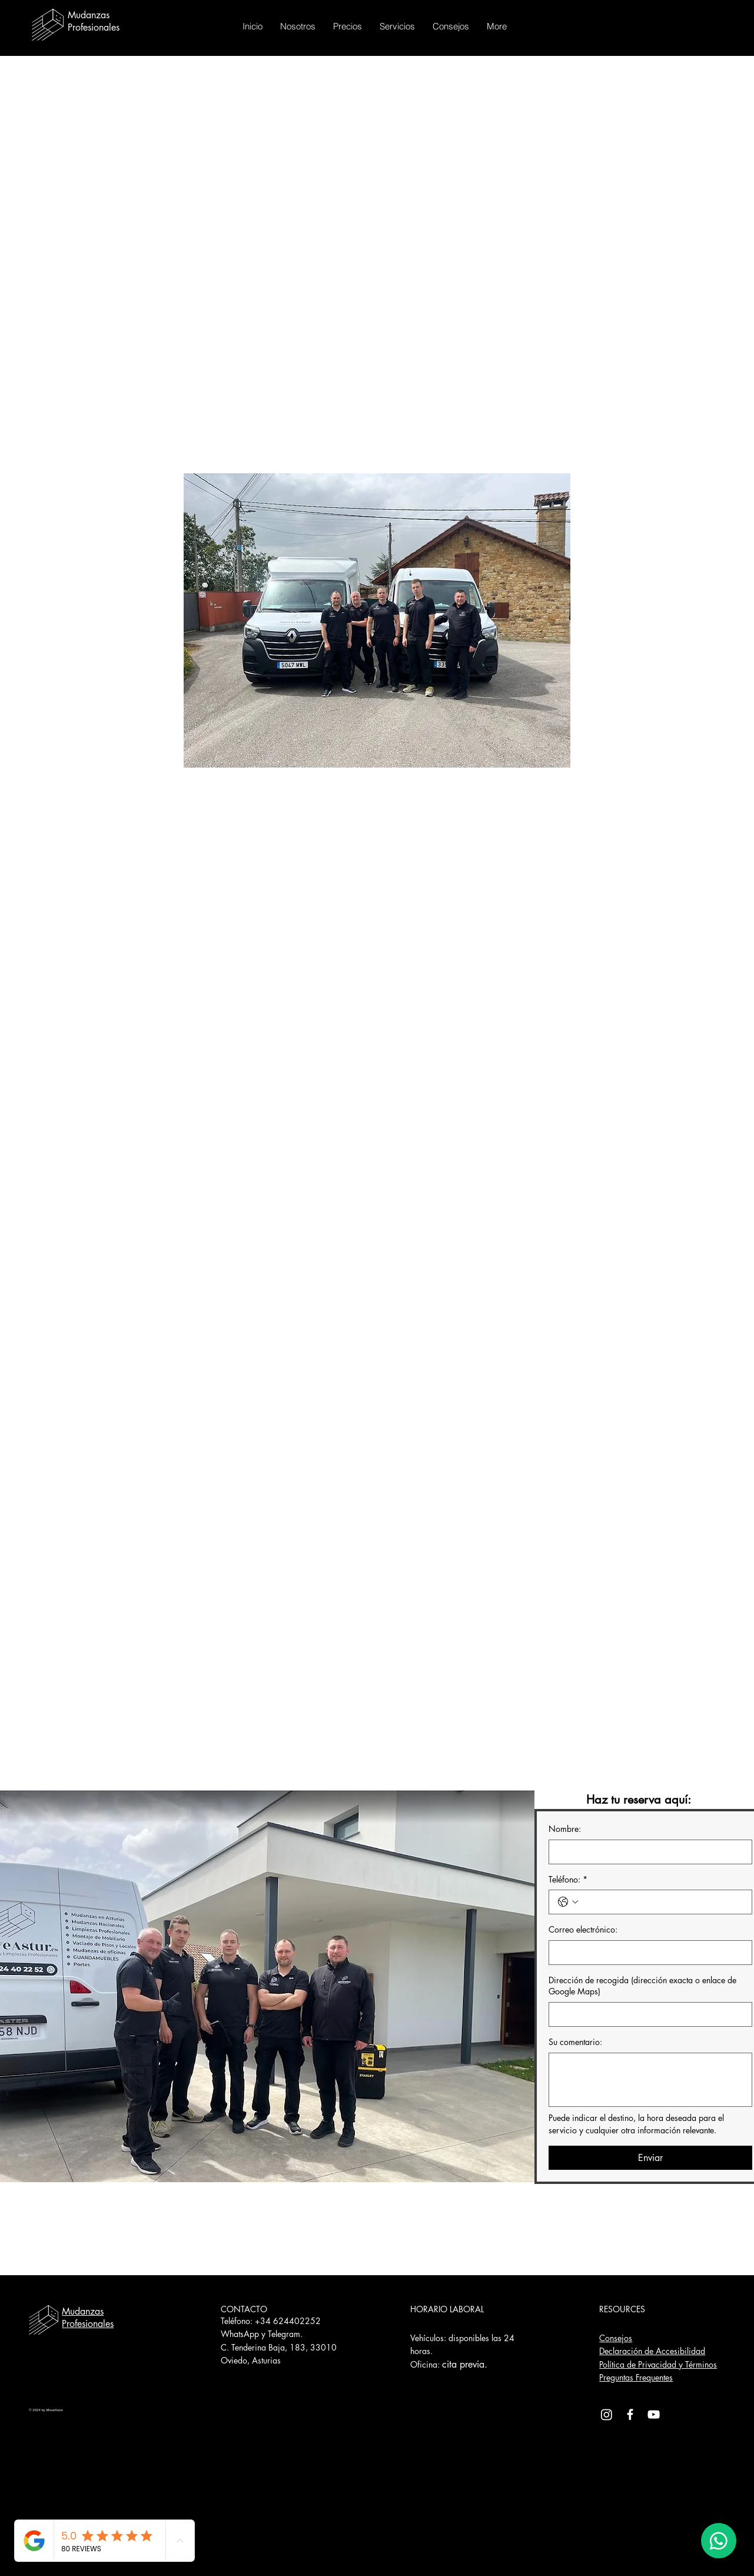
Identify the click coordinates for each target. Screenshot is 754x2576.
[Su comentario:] (650, 2080)
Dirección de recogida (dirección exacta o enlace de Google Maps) (642, 1985)
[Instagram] (606, 2414)
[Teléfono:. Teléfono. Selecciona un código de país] (568, 1902)
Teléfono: (568, 1879)
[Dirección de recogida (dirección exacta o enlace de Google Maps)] (647, 2014)
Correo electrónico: (583, 1929)
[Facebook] (630, 2414)
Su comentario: (575, 2041)
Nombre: (565, 1828)
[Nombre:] (647, 1852)
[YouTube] (653, 2414)
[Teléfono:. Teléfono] (662, 1902)
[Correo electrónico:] (647, 1952)
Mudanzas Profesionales (88, 2317)
